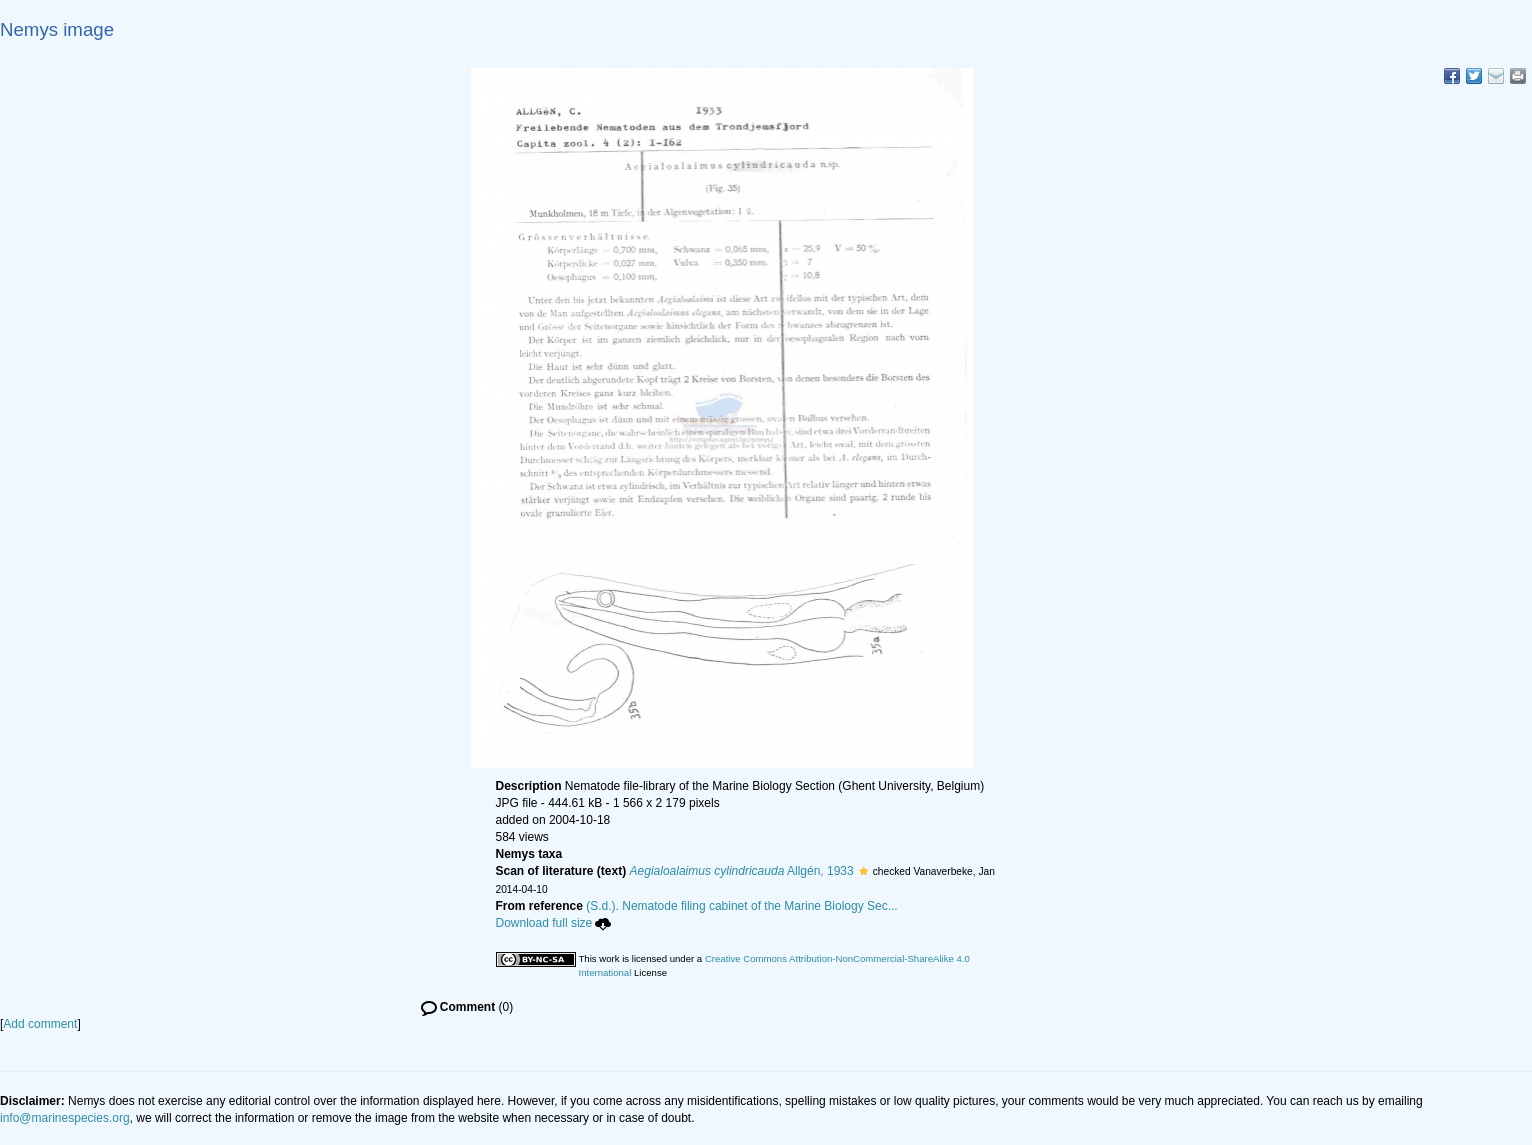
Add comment (40, 1024)
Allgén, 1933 (742, 871)
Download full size (554, 923)
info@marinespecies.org (65, 1118)
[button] (863, 871)
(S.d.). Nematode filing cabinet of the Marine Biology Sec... (742, 906)
